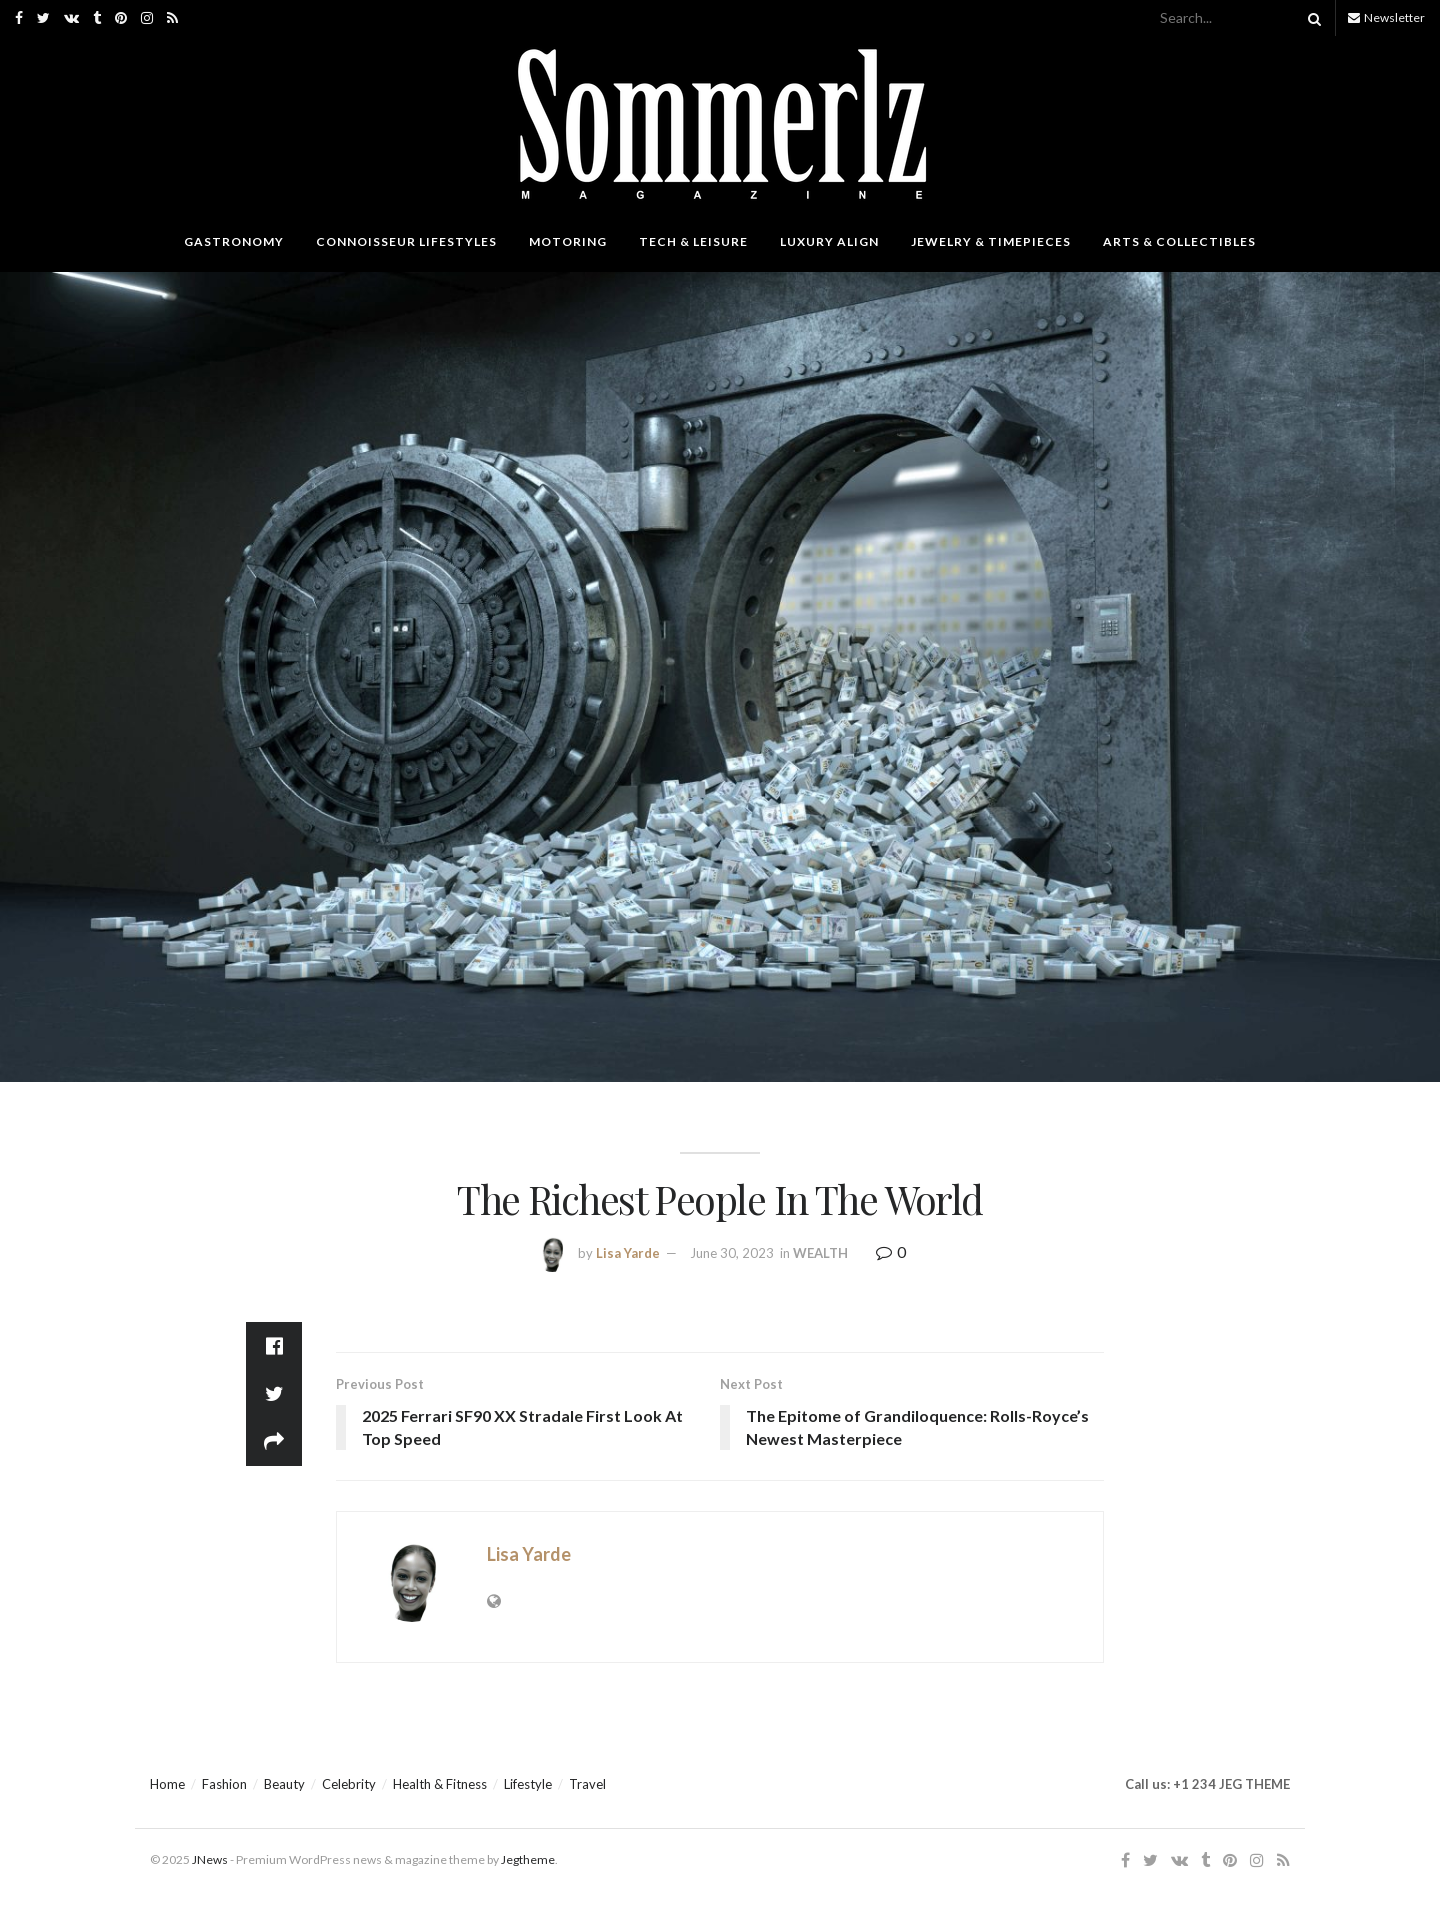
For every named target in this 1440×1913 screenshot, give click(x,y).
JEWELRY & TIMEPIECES (991, 241)
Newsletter (1386, 17)
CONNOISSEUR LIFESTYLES (406, 241)
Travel (587, 1784)
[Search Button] (1311, 18)
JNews (210, 1859)
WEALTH (820, 1253)
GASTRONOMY (234, 241)
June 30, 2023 (732, 1253)
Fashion (224, 1784)
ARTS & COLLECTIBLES (1179, 241)
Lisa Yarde (628, 1253)
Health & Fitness (440, 1784)
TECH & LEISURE (693, 241)
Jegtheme (528, 1859)
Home (167, 1784)
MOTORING (568, 241)
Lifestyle (528, 1784)
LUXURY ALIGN (829, 241)
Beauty (284, 1784)
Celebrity (349, 1784)
